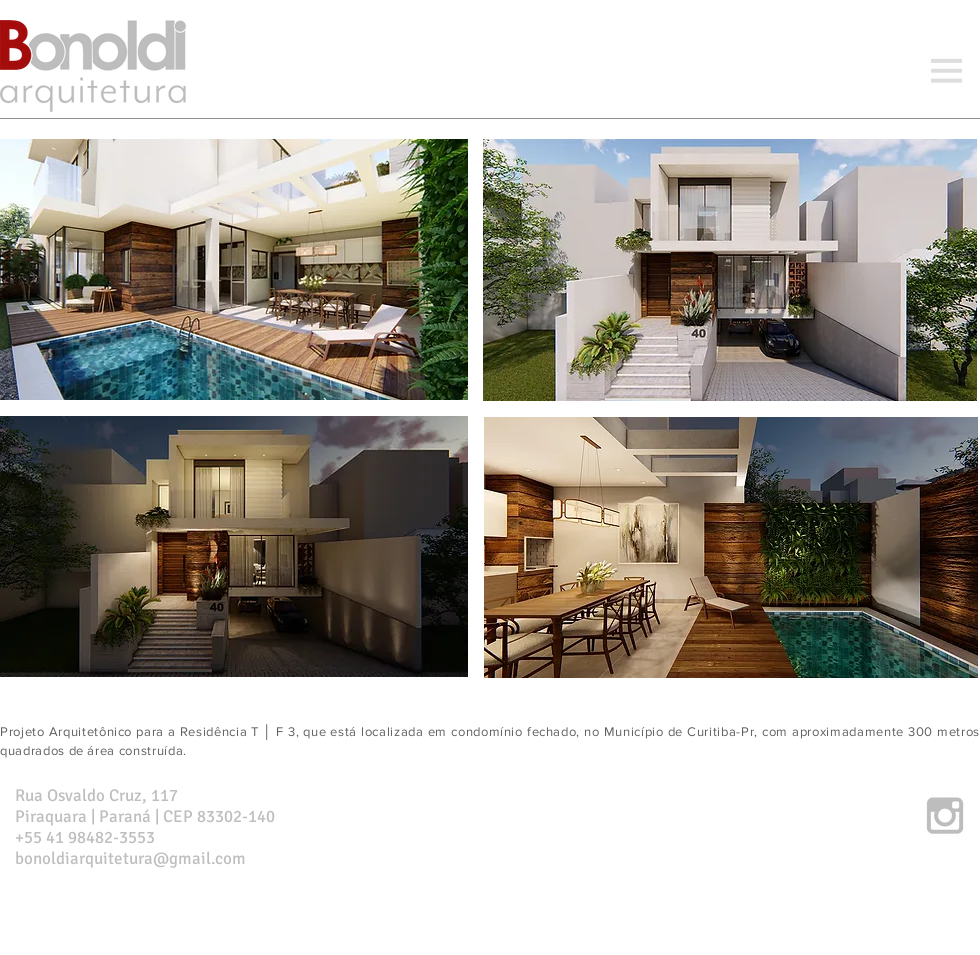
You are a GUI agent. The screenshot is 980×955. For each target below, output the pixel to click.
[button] (946, 72)
